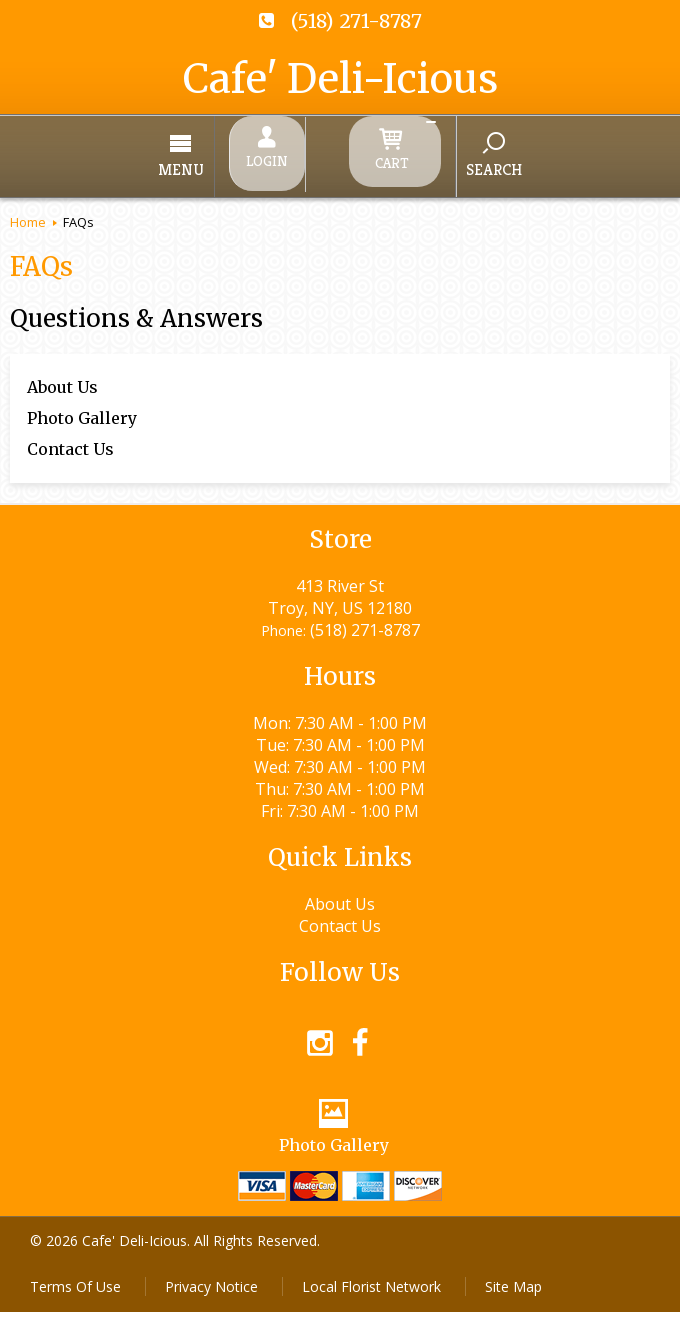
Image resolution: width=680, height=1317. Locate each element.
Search (442, 162)
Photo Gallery (82, 405)
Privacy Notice (211, 1291)
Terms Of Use (75, 1291)
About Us (62, 374)
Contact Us (70, 436)
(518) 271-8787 (356, 21)
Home (28, 209)
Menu (233, 163)
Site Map (513, 1291)
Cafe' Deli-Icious (340, 79)
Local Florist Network (371, 1291)
